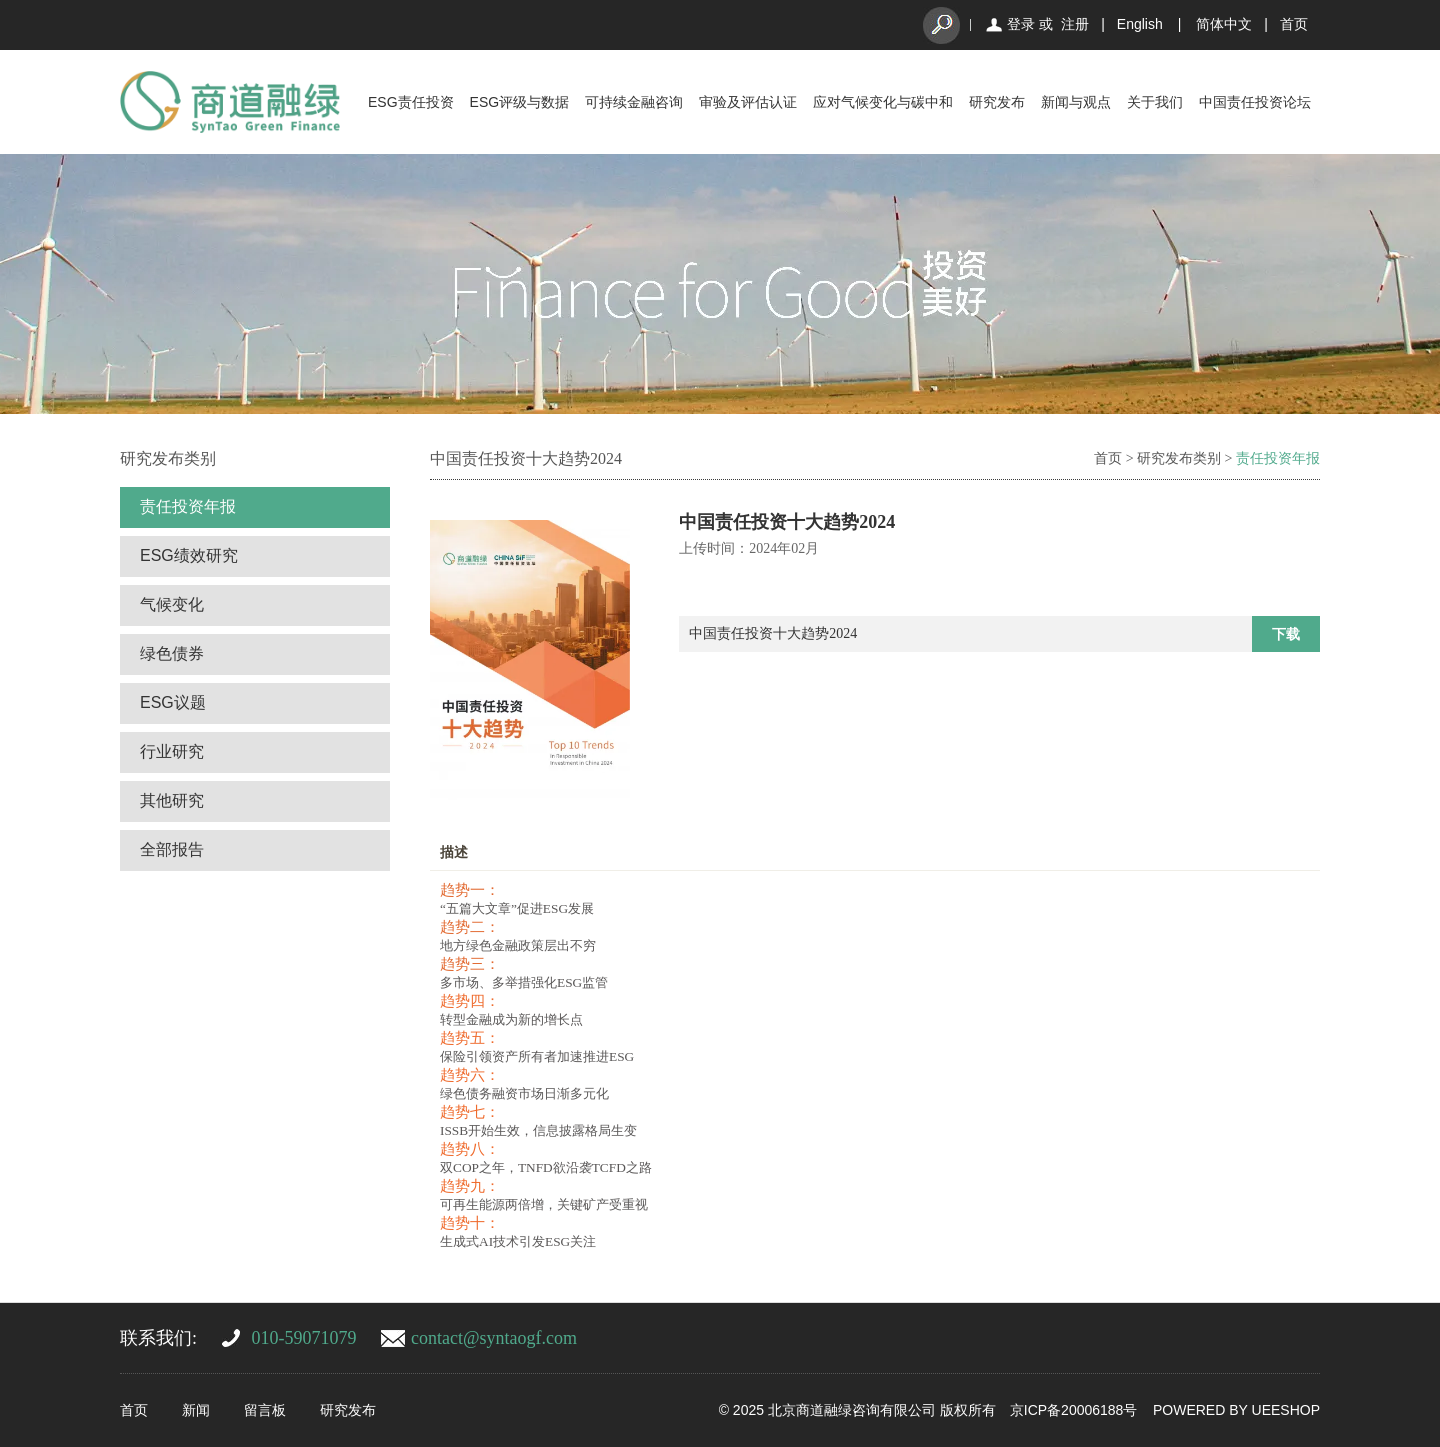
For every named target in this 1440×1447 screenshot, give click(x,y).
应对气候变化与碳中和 (883, 102)
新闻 (196, 1410)
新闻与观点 (1076, 102)
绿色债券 (172, 653)
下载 (1286, 634)
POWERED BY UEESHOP (1236, 1410)
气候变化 (172, 604)
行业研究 (172, 751)
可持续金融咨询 (634, 102)
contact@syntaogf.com (494, 1338)
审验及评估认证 (748, 102)
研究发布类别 (1179, 458)
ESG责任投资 (411, 102)
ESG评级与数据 (520, 102)
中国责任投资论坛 (1255, 102)
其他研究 (172, 800)
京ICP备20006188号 (1074, 1410)
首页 (1294, 24)
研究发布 (997, 102)
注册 (1075, 24)
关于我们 (1155, 102)
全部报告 (172, 849)
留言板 (265, 1410)
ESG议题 (173, 702)
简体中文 (1224, 24)
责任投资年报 (188, 506)
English (1140, 24)
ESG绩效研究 (189, 555)
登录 (1021, 24)
